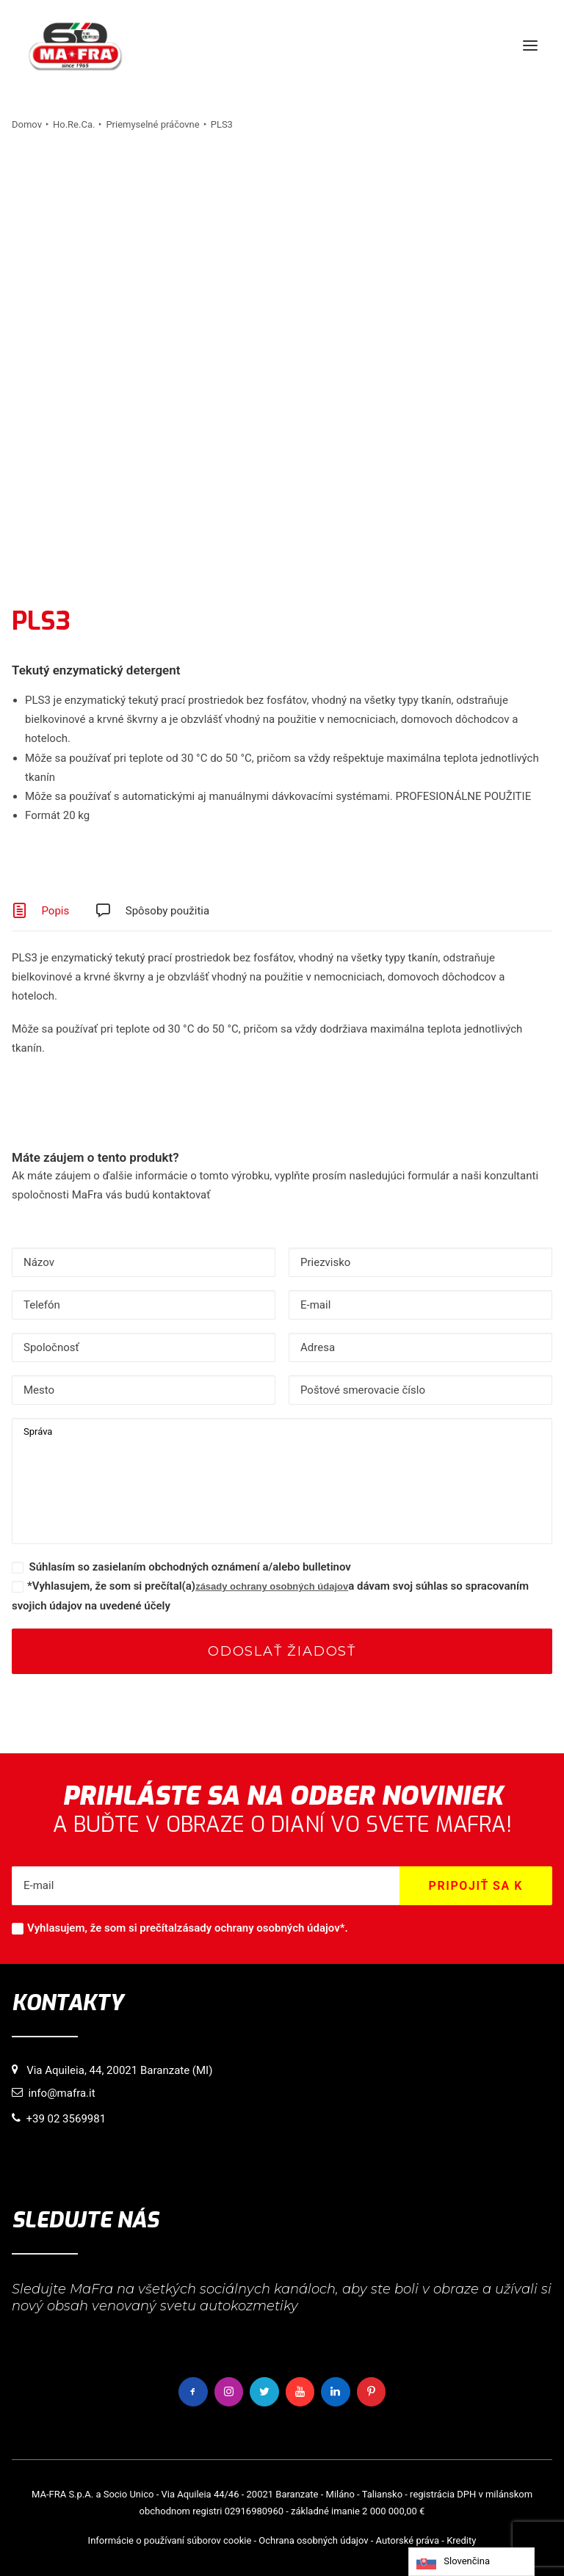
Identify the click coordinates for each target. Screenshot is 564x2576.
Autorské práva (408, 2540)
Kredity (461, 2540)
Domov (27, 124)
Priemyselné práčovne (152, 124)
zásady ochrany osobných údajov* (261, 1928)
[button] (530, 45)
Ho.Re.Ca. (74, 124)
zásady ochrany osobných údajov (271, 1586)
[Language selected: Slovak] (471, 2561)
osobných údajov (333, 2540)
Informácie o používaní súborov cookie (170, 2540)
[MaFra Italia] (75, 45)
